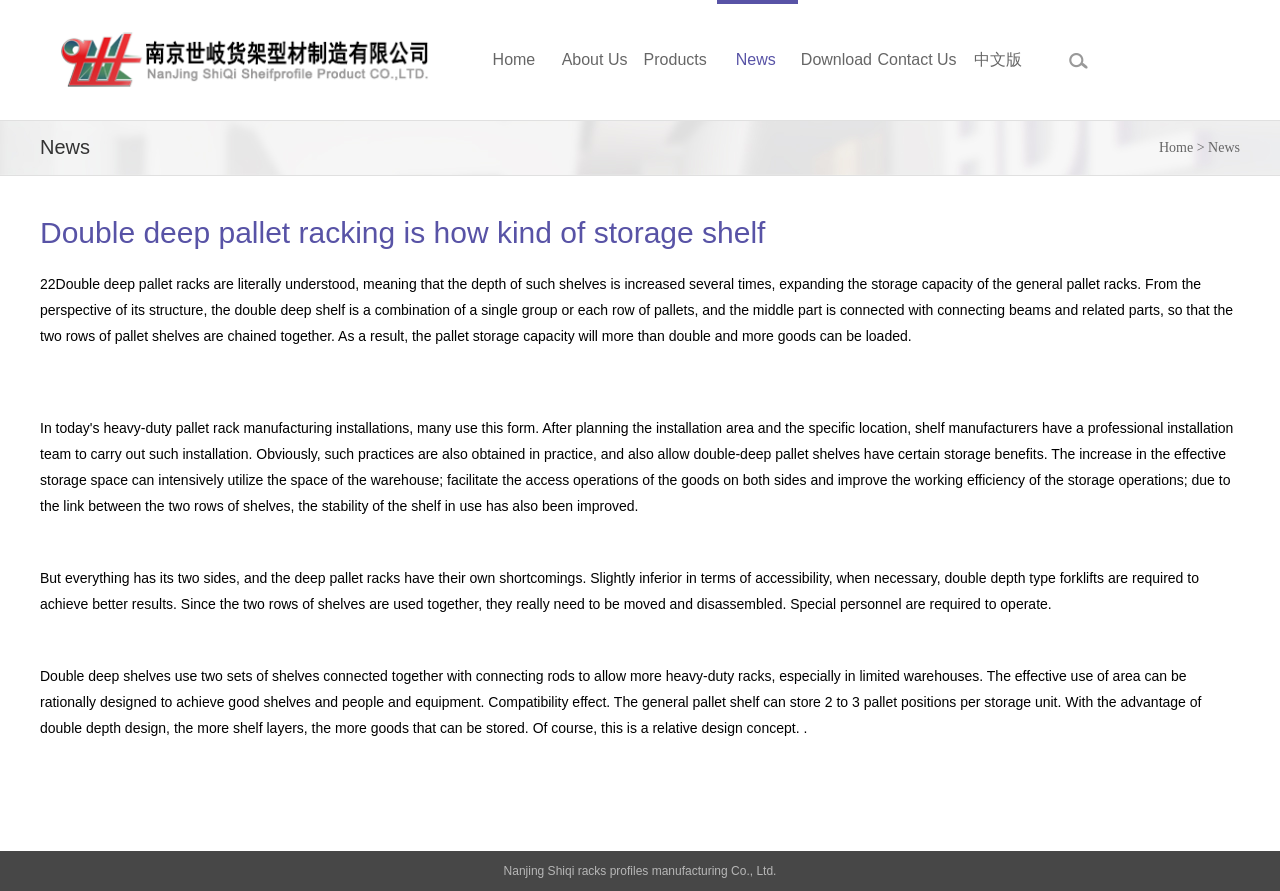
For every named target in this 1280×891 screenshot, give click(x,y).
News (1224, 147)
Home (1176, 147)
